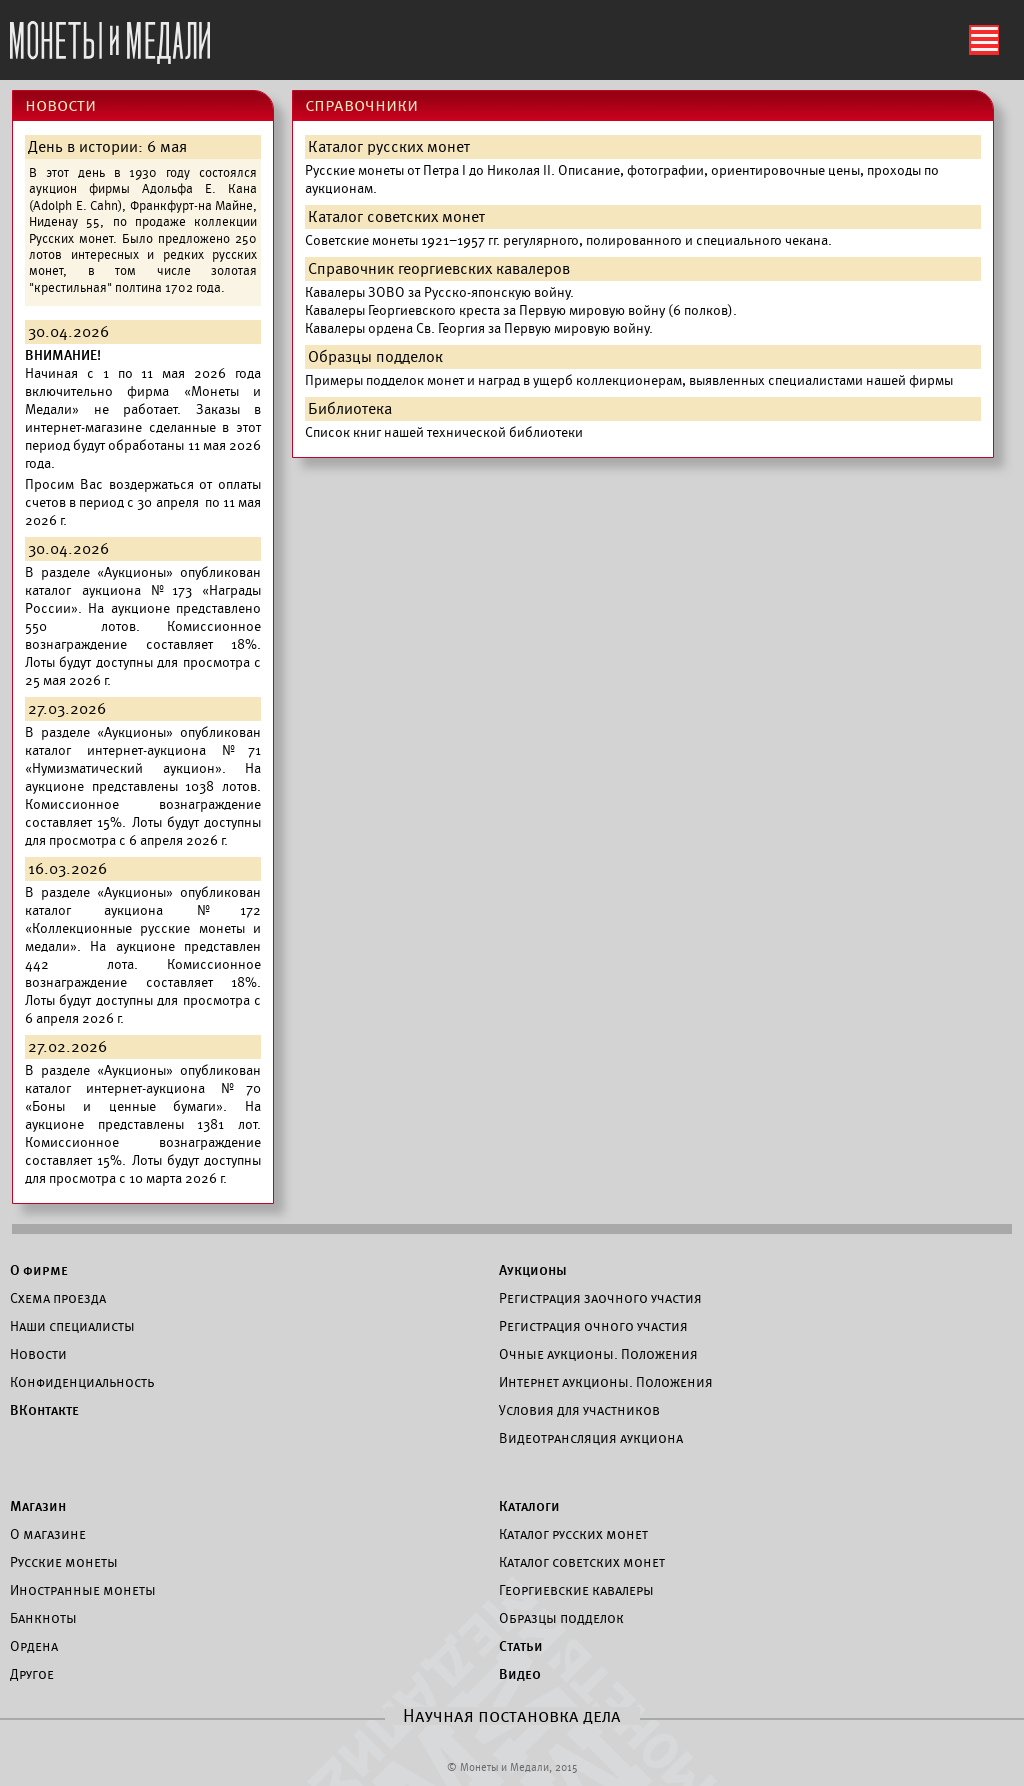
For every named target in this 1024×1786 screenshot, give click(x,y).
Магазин (38, 1506)
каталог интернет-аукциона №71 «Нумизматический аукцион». (143, 759)
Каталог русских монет (573, 1534)
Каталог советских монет (582, 1562)
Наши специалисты (72, 1326)
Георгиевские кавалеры (576, 1590)
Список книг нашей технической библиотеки (444, 432)
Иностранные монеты (83, 1590)
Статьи (521, 1646)
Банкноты (43, 1618)
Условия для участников (579, 1410)
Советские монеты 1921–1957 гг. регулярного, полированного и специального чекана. (568, 240)
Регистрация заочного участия (600, 1298)
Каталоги (529, 1506)
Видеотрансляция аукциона (591, 1438)
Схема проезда (58, 1298)
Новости (38, 1354)
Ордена (34, 1646)
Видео (520, 1674)
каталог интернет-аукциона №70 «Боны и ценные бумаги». (143, 1097)
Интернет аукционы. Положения (606, 1382)
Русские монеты (64, 1562)
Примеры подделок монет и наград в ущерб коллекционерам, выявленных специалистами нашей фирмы (629, 380)
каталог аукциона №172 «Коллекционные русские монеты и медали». (143, 928)
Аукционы (533, 1270)
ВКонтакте (44, 1410)
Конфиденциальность (82, 1382)
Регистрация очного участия (593, 1326)
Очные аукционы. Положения (598, 1354)
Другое (32, 1674)
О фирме (39, 1270)
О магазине (48, 1534)
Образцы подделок (561, 1618)
